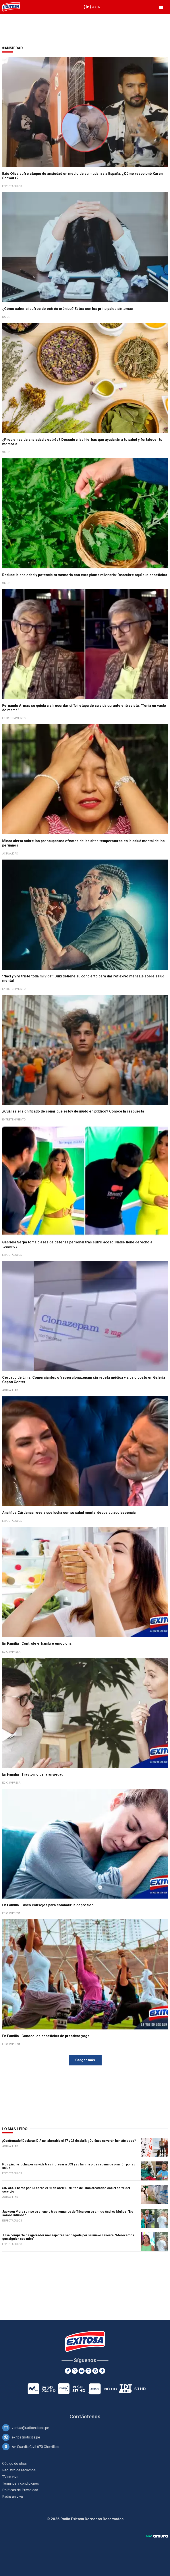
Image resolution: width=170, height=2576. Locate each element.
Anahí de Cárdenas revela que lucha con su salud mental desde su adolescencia (69, 1513)
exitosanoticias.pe (26, 2437)
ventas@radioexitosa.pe (30, 2428)
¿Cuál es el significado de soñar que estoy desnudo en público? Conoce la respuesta (73, 1111)
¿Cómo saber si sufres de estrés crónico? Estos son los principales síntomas (67, 309)
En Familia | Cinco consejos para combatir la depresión (47, 1905)
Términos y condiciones (20, 2483)
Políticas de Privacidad (20, 2490)
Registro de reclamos (19, 2470)
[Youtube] (82, 2371)
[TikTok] (102, 2371)
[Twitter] (75, 2371)
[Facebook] (68, 2371)
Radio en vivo (12, 2497)
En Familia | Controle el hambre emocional (37, 1643)
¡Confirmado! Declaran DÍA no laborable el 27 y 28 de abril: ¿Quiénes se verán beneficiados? (69, 2140)
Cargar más (85, 2060)
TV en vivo (10, 2477)
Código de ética (14, 2463)
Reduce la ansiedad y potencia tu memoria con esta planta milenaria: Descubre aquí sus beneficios (84, 575)
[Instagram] (88, 2371)
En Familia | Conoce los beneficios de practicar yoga (45, 2036)
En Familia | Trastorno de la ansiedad (32, 1774)
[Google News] (95, 2371)
